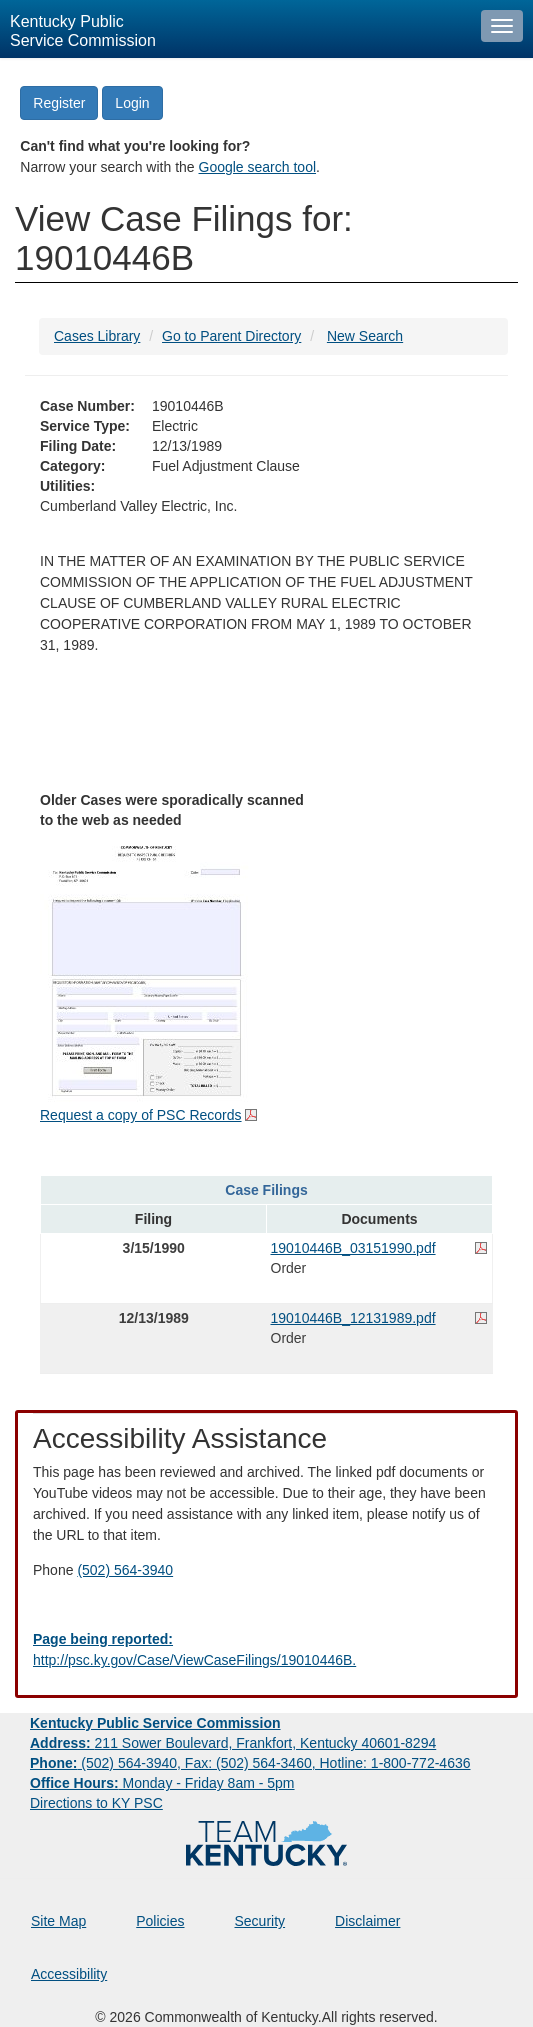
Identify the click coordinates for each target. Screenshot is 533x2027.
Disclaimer (367, 1921)
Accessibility (69, 1974)
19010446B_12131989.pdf (353, 1318)
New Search (365, 336)
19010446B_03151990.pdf (353, 1248)
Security (260, 1921)
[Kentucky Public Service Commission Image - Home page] (235, 29)
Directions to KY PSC (96, 1803)
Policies (160, 1921)
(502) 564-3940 (125, 1570)
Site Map (58, 1921)
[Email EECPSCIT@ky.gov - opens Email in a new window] (266, 1650)
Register (59, 103)
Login (132, 103)
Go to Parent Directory (231, 336)
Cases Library (97, 336)
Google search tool (258, 167)
